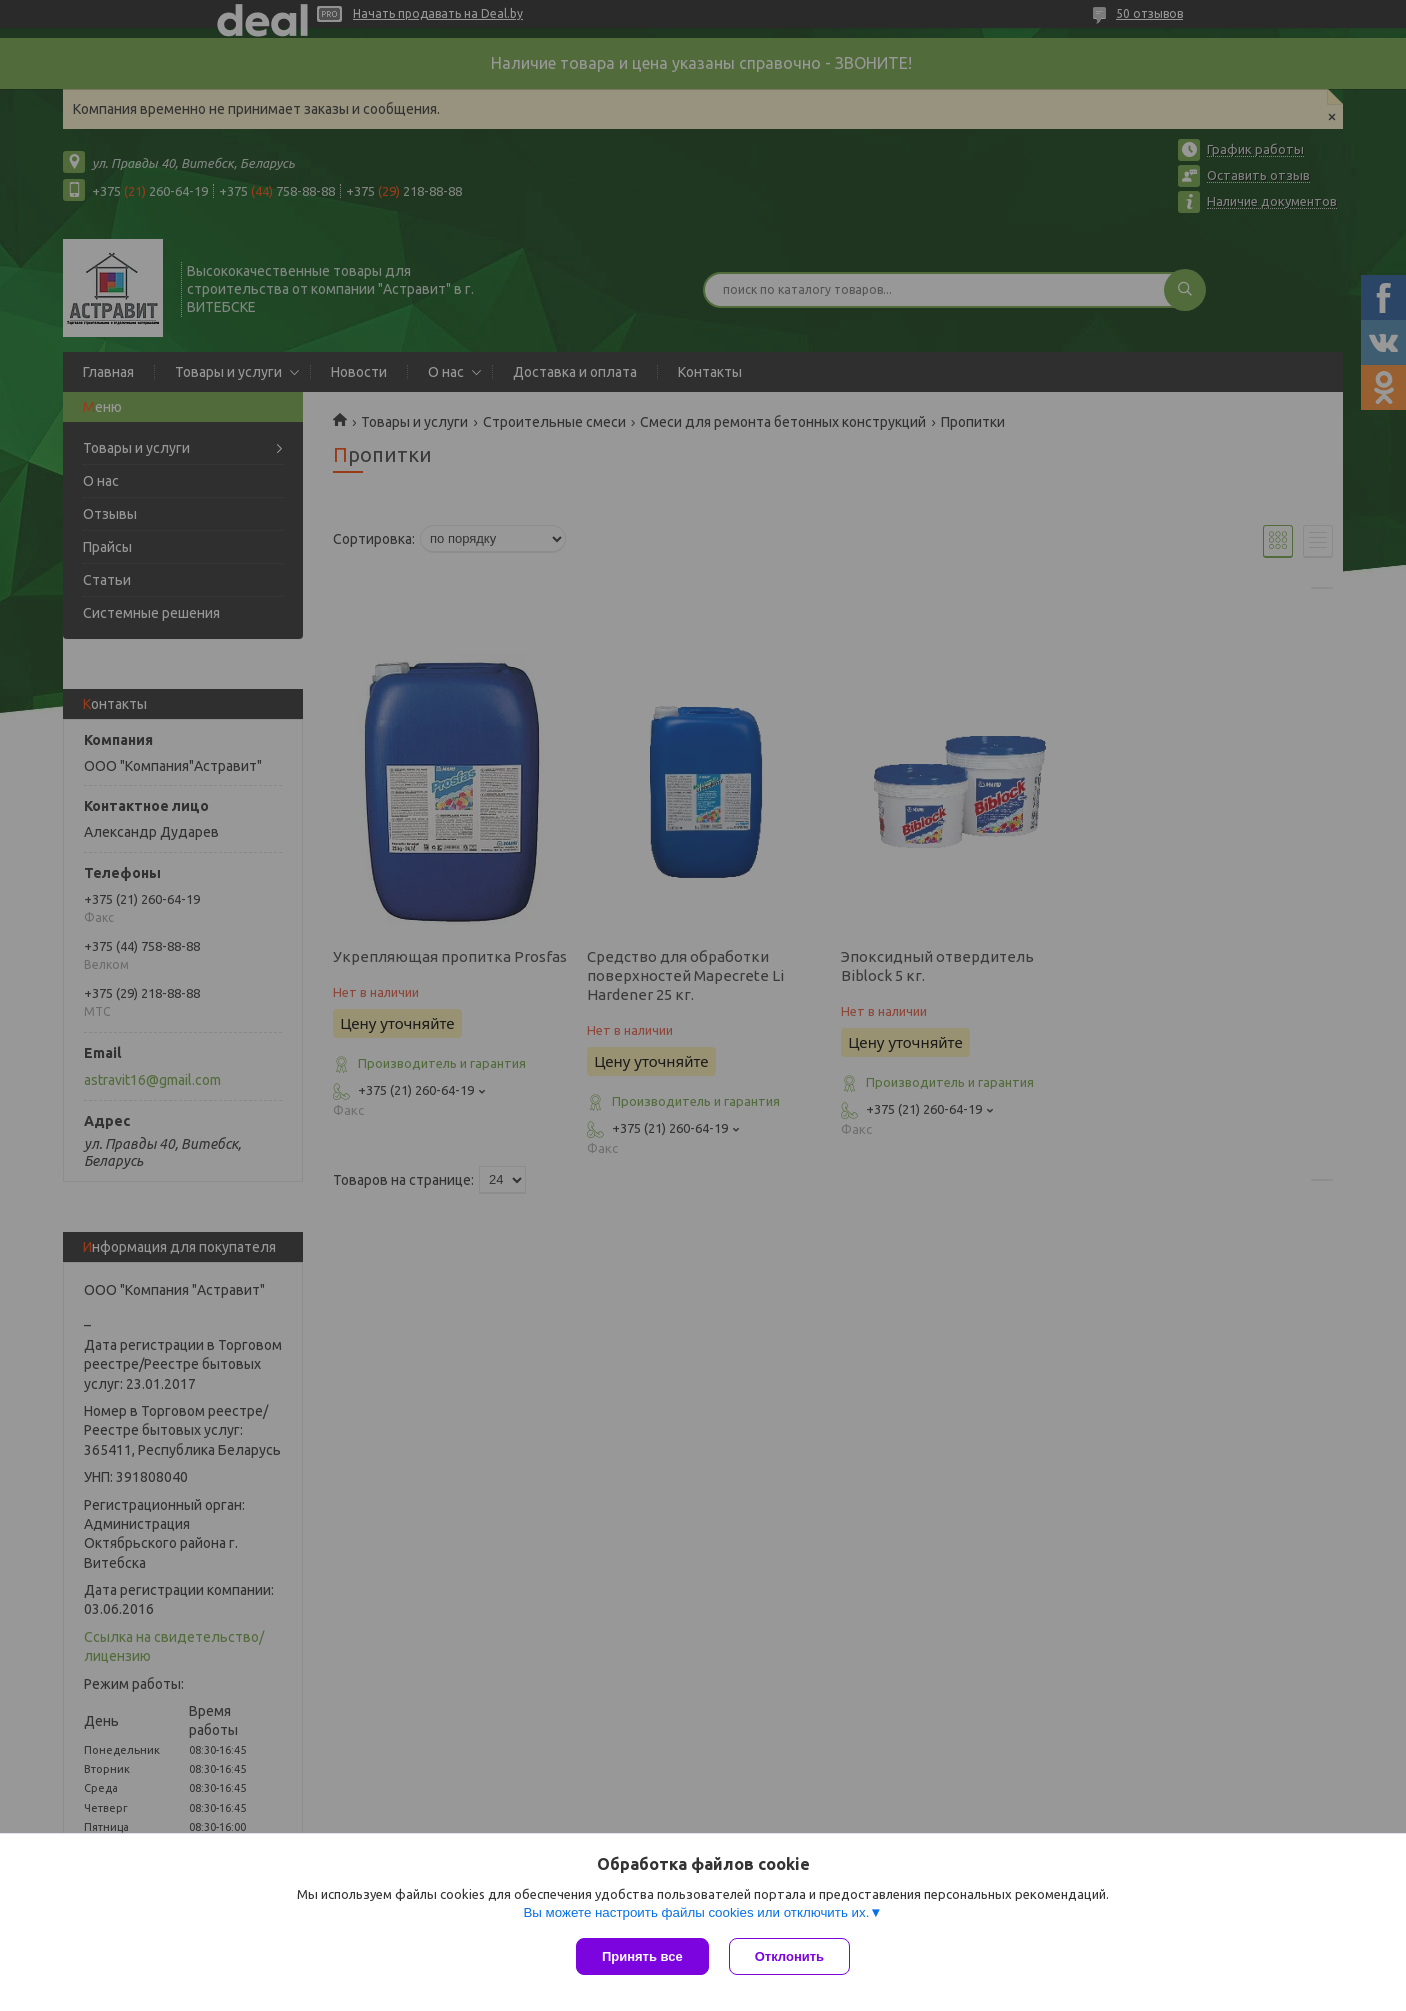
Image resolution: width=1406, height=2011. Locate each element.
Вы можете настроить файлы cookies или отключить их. (696, 1912)
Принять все (642, 1956)
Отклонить (789, 1956)
